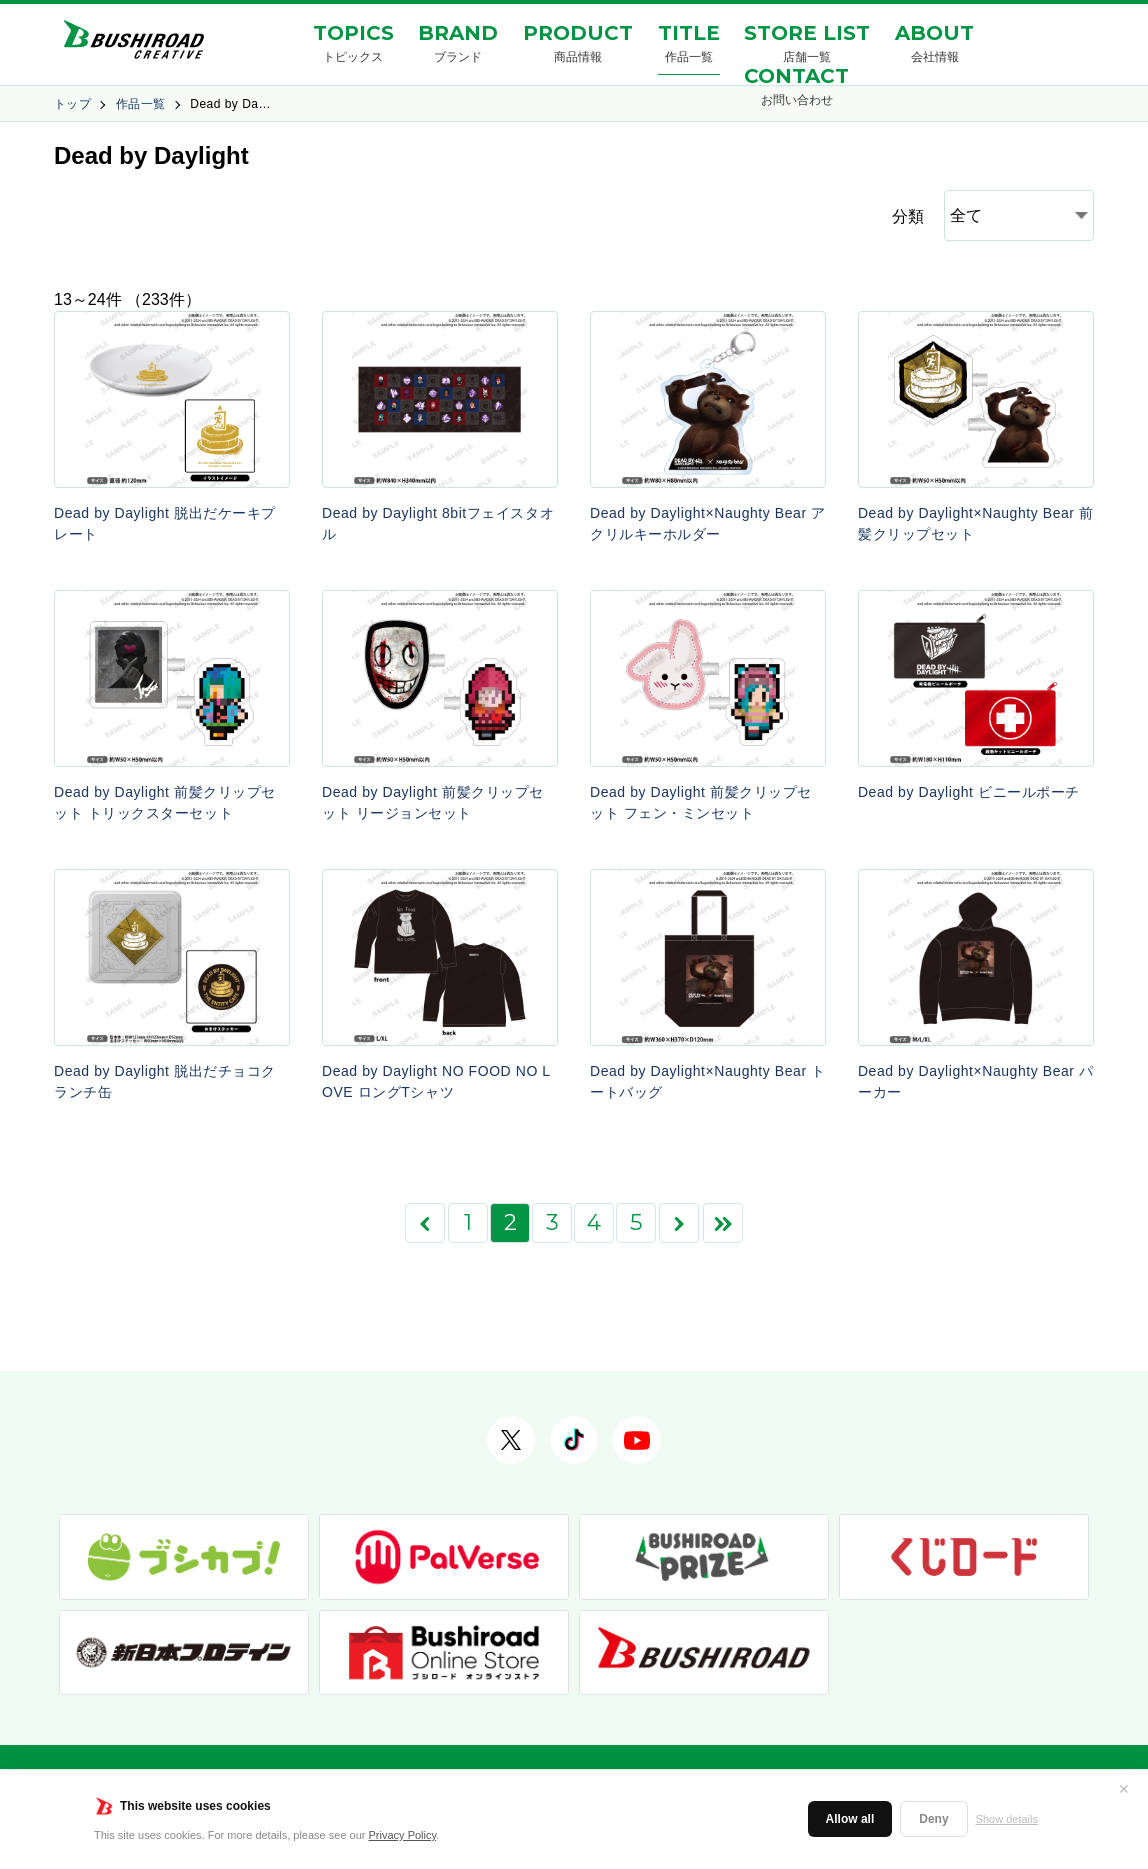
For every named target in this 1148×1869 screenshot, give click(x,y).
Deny (933, 1819)
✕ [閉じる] (1124, 1789)
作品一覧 (141, 104)
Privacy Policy (403, 1835)
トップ (72, 104)
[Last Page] (723, 1223)
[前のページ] (425, 1223)
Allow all (850, 1819)
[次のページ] (679, 1223)
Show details (1007, 1819)
